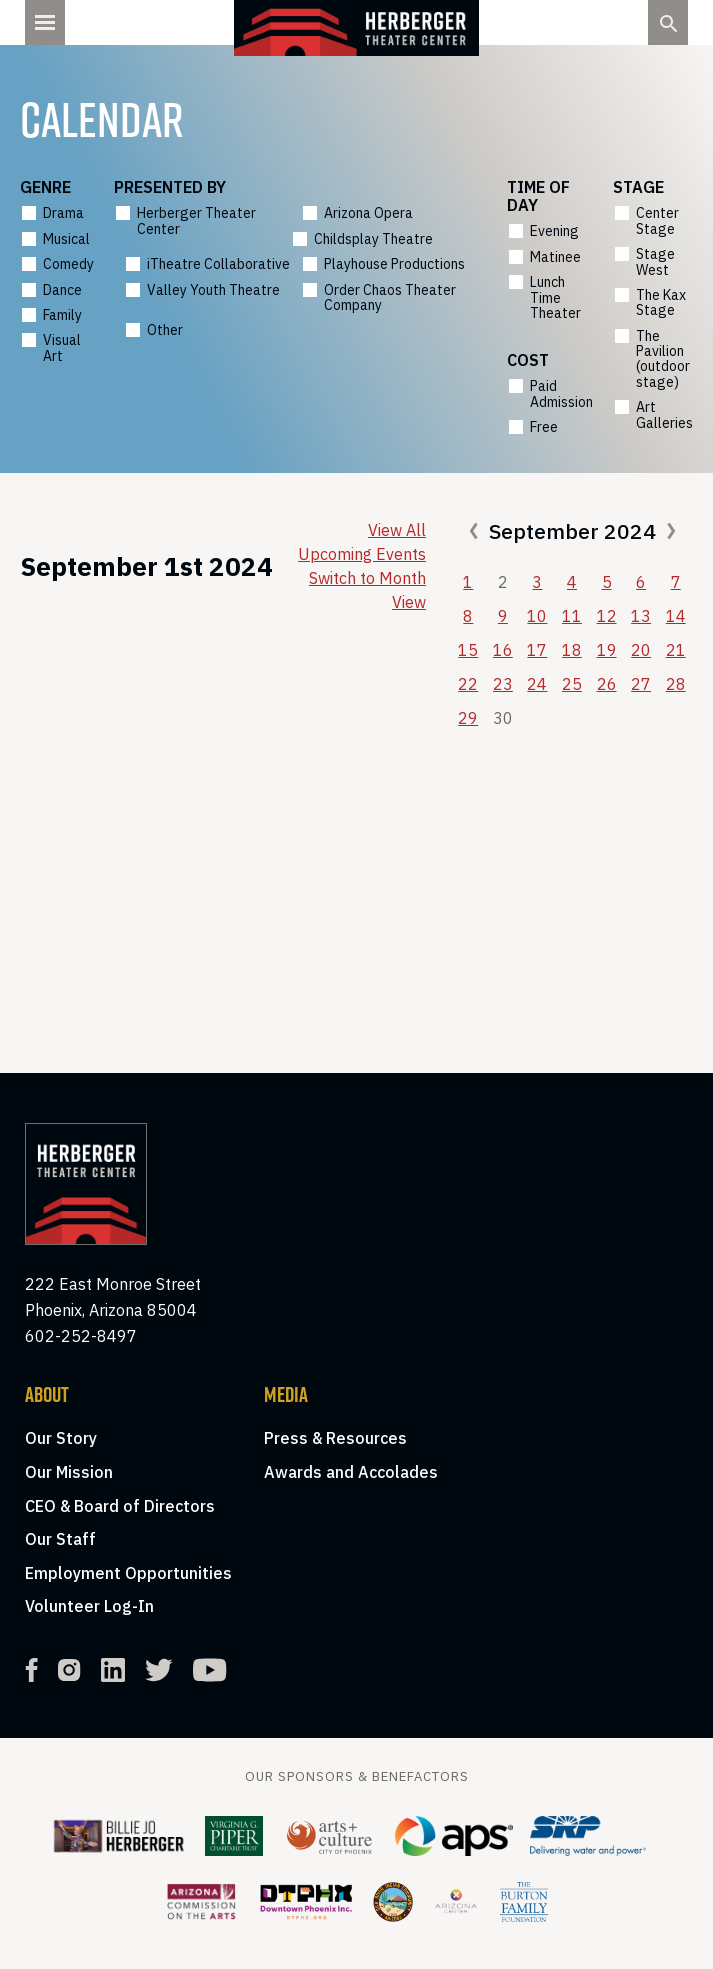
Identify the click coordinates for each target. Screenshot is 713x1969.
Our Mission (69, 1472)
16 (503, 650)
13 (641, 616)
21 (676, 650)
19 (607, 650)
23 (503, 684)
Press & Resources (335, 1438)
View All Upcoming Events (362, 542)
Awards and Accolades (351, 1472)
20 (641, 650)
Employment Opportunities (128, 1573)
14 (676, 616)
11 (572, 616)
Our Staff (60, 1539)
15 (468, 650)
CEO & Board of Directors (120, 1506)
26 (607, 684)
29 (468, 718)
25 (572, 684)
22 (468, 684)
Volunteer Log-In (89, 1606)
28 (676, 684)
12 (607, 616)
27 (641, 684)
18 (572, 650)
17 (537, 650)
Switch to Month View (367, 590)
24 (537, 684)
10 (537, 616)
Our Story (61, 1438)
